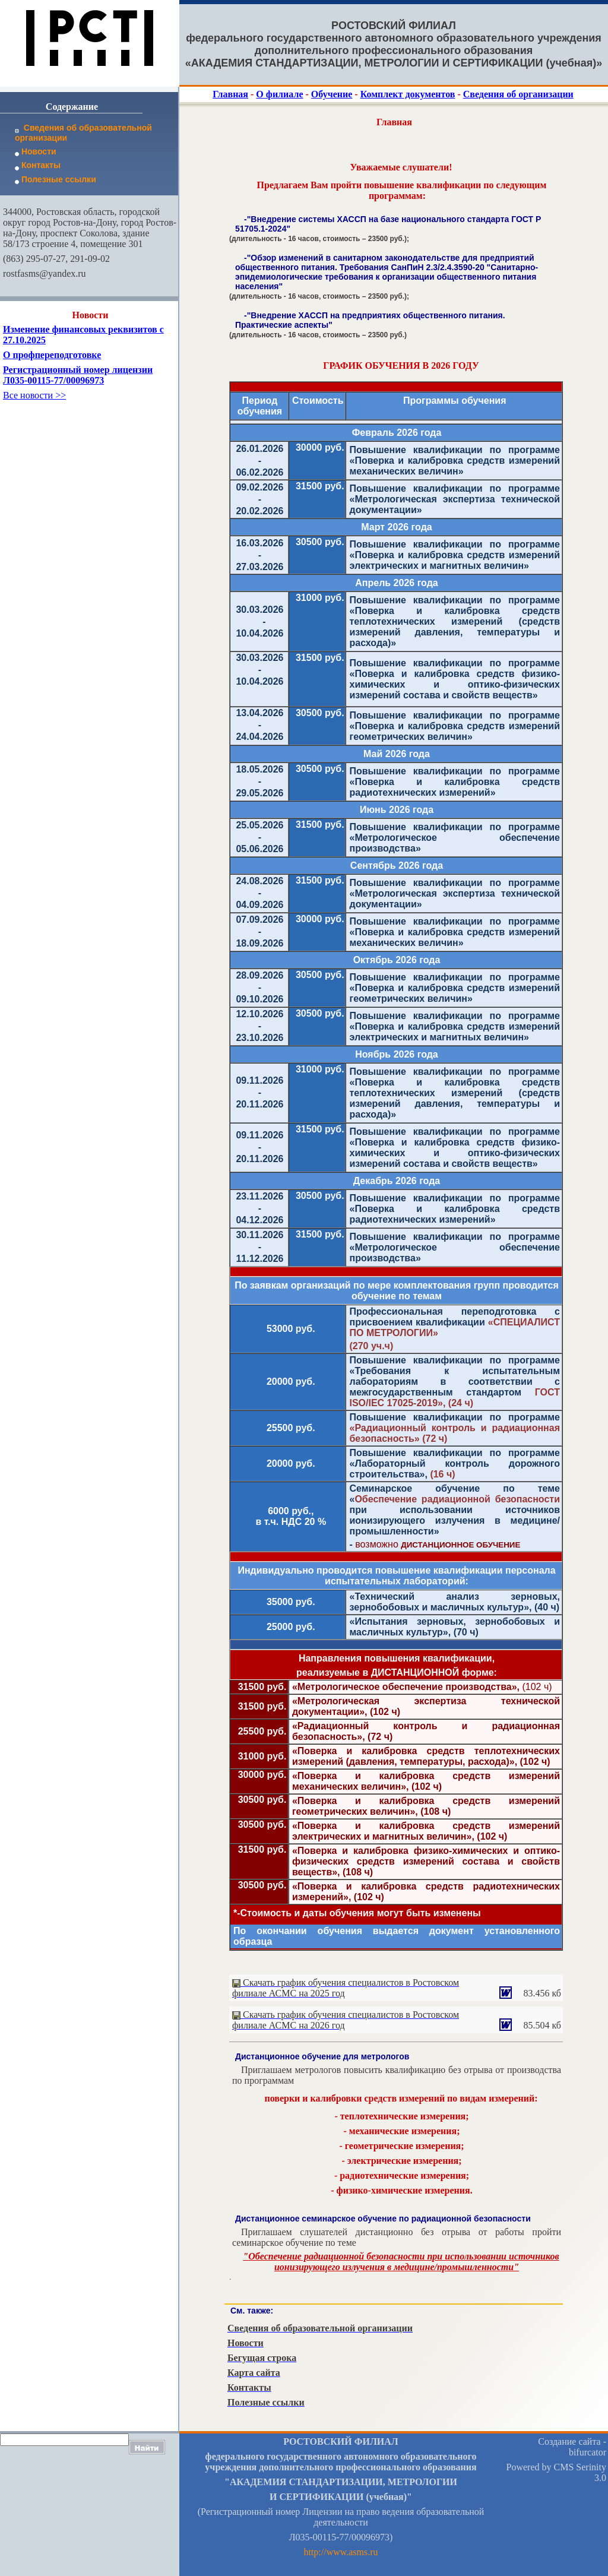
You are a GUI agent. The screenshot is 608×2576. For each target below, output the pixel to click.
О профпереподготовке (52, 355)
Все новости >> (34, 395)
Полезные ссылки (55, 179)
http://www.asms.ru (340, 2552)
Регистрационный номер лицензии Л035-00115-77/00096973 (78, 375)
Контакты (38, 165)
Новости (35, 151)
